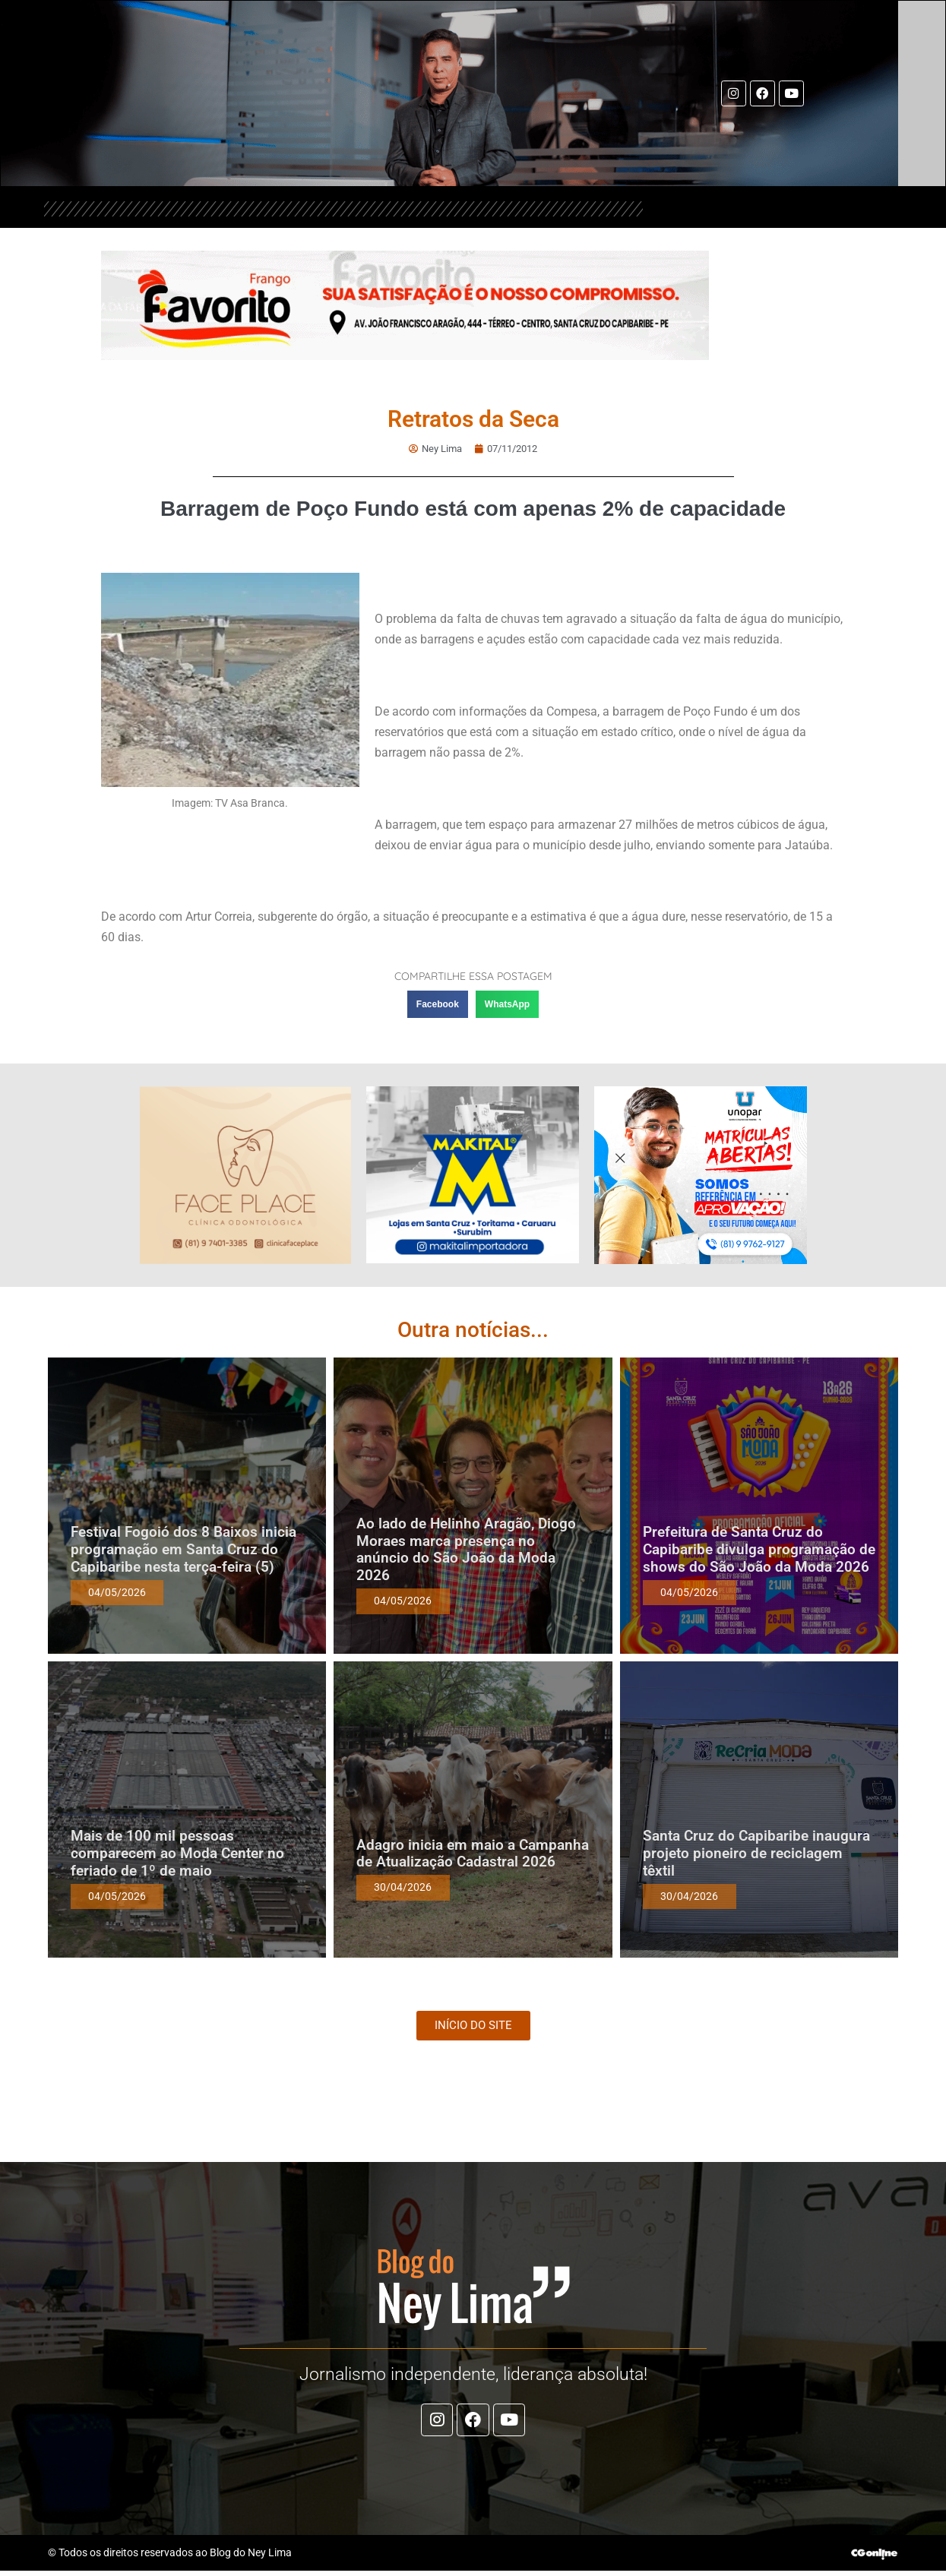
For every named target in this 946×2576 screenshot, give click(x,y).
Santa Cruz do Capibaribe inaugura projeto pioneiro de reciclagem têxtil (756, 1853)
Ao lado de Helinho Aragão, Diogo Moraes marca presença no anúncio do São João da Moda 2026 (466, 1548)
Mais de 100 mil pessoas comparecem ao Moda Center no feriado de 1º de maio (177, 1853)
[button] (437, 1004)
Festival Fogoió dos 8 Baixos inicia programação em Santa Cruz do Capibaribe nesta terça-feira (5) (183, 1549)
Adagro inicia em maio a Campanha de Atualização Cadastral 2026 (472, 1852)
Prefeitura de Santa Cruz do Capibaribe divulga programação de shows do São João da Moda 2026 (759, 1549)
